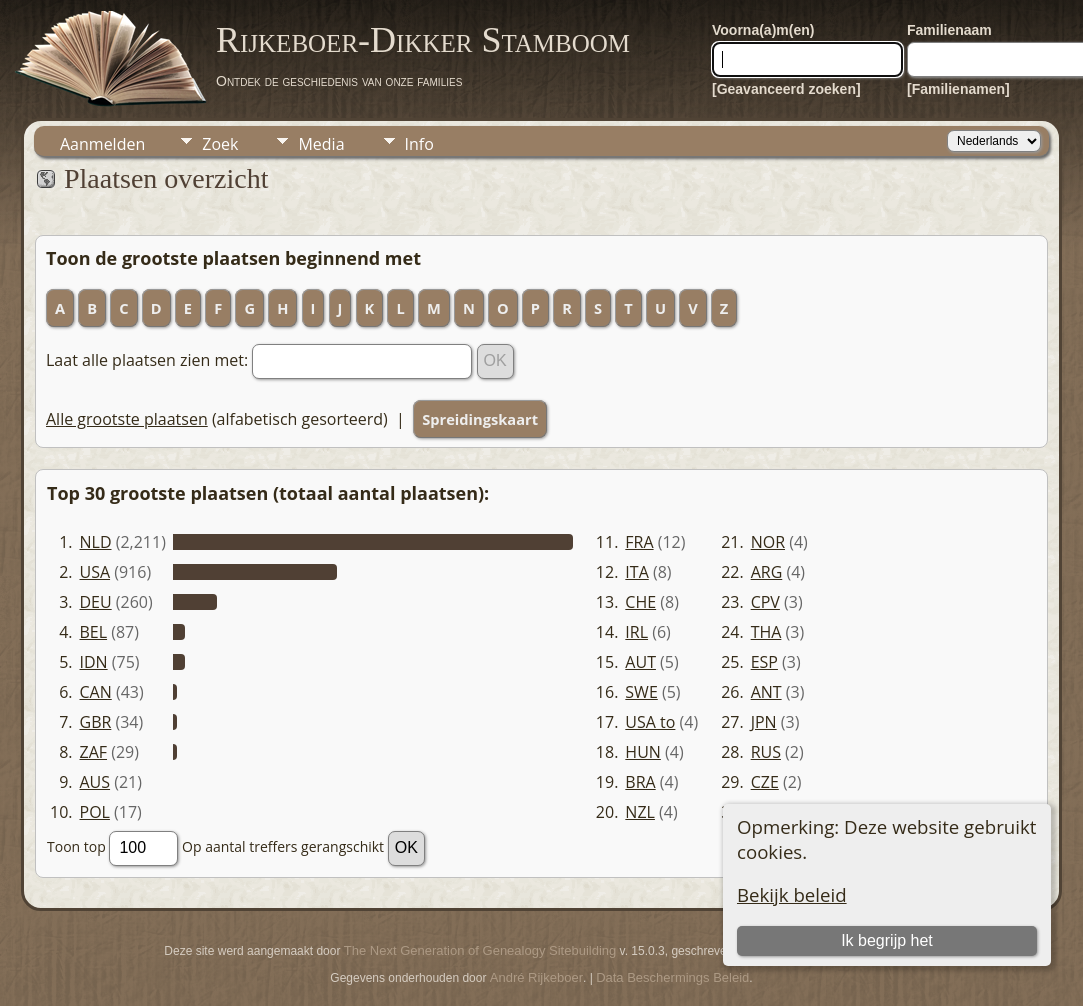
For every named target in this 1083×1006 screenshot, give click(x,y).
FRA (639, 542)
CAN (96, 692)
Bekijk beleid (792, 894)
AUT (640, 662)
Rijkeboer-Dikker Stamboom (423, 40)
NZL (640, 812)
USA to (650, 722)
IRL (636, 632)
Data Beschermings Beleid (672, 977)
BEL (94, 632)
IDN (94, 662)
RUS (766, 752)
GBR (96, 722)
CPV (765, 602)
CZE (765, 782)
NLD (96, 542)
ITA (636, 572)
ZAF (94, 752)
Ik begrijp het (887, 940)
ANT (766, 692)
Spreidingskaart (480, 419)
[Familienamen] (958, 89)
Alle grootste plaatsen (127, 419)
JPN (764, 722)
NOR (768, 542)
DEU (96, 602)
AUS (95, 782)
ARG (767, 572)
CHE (640, 602)
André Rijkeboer (536, 977)
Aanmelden (102, 144)
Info (419, 144)
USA (95, 572)
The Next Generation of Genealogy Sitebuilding (480, 950)
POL (95, 812)
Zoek (220, 144)
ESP (764, 662)
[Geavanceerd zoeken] (786, 89)
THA (766, 632)
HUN (643, 752)
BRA (640, 782)
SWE (641, 692)
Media (321, 144)
